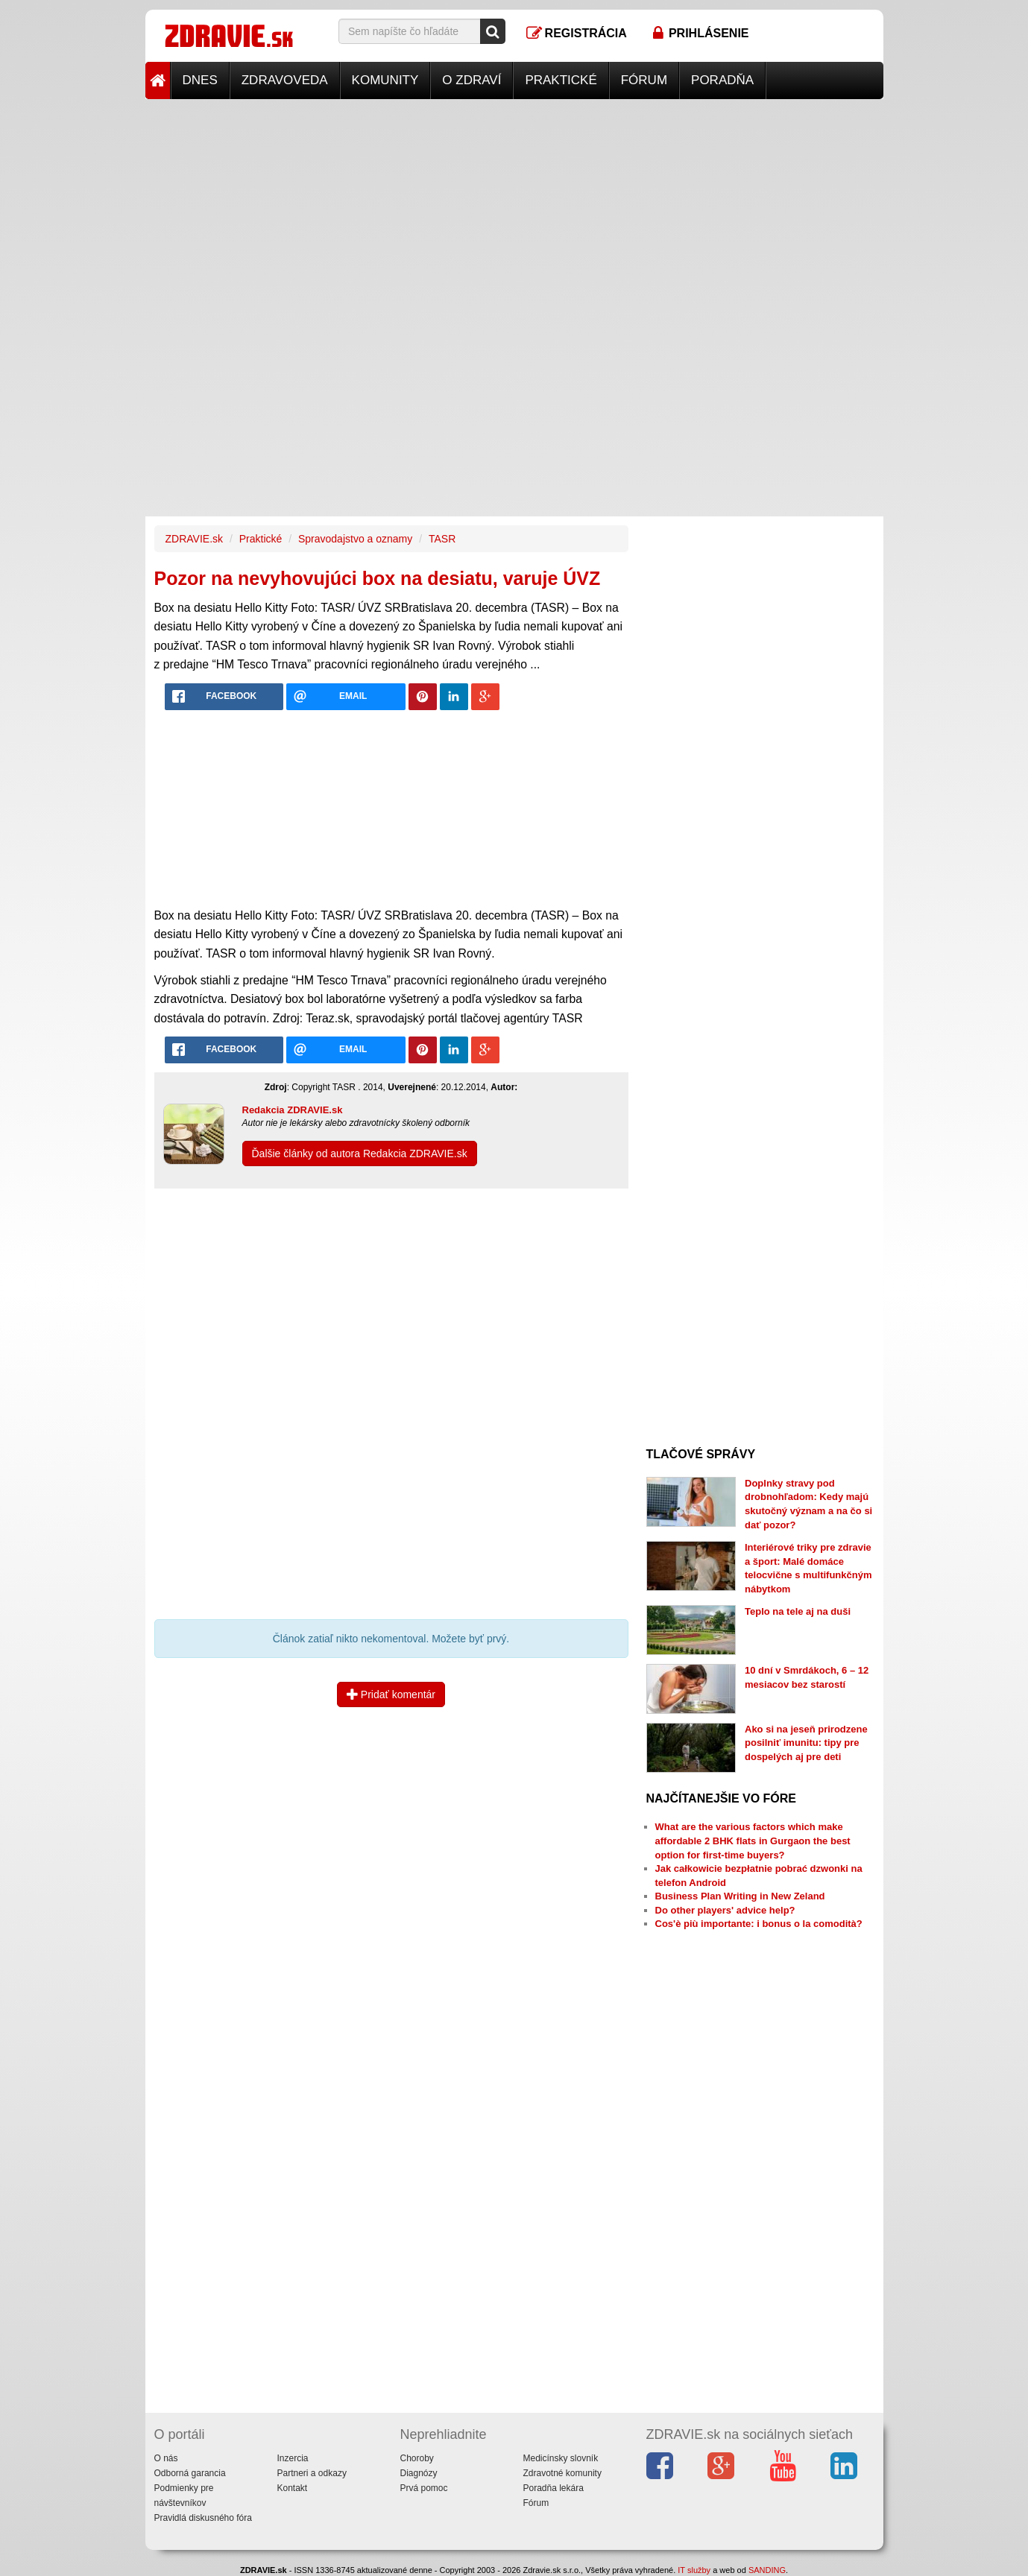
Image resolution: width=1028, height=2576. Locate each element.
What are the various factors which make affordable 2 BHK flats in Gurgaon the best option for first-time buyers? (753, 1840)
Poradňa (722, 80)
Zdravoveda (285, 80)
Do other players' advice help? (725, 1910)
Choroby (417, 2458)
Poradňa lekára (553, 2488)
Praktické (560, 80)
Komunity (385, 80)
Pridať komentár (391, 1694)
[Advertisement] (514, 203)
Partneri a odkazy (312, 2473)
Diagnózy (419, 2473)
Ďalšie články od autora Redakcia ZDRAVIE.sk (359, 1153)
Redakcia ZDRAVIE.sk (292, 1109)
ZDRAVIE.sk (194, 539)
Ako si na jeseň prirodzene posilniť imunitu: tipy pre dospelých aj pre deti (806, 1743)
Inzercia (293, 2458)
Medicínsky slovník (561, 2458)
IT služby (694, 2570)
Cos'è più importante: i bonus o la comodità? (759, 1923)
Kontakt (292, 2488)
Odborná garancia (190, 2473)
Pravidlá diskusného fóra (203, 2518)
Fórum (644, 80)
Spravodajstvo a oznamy (355, 539)
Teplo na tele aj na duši (798, 1611)
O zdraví (471, 80)
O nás (166, 2458)
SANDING (767, 2570)
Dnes (200, 80)
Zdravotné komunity (562, 2473)
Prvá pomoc (424, 2488)
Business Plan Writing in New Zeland (740, 1896)
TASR (442, 539)
